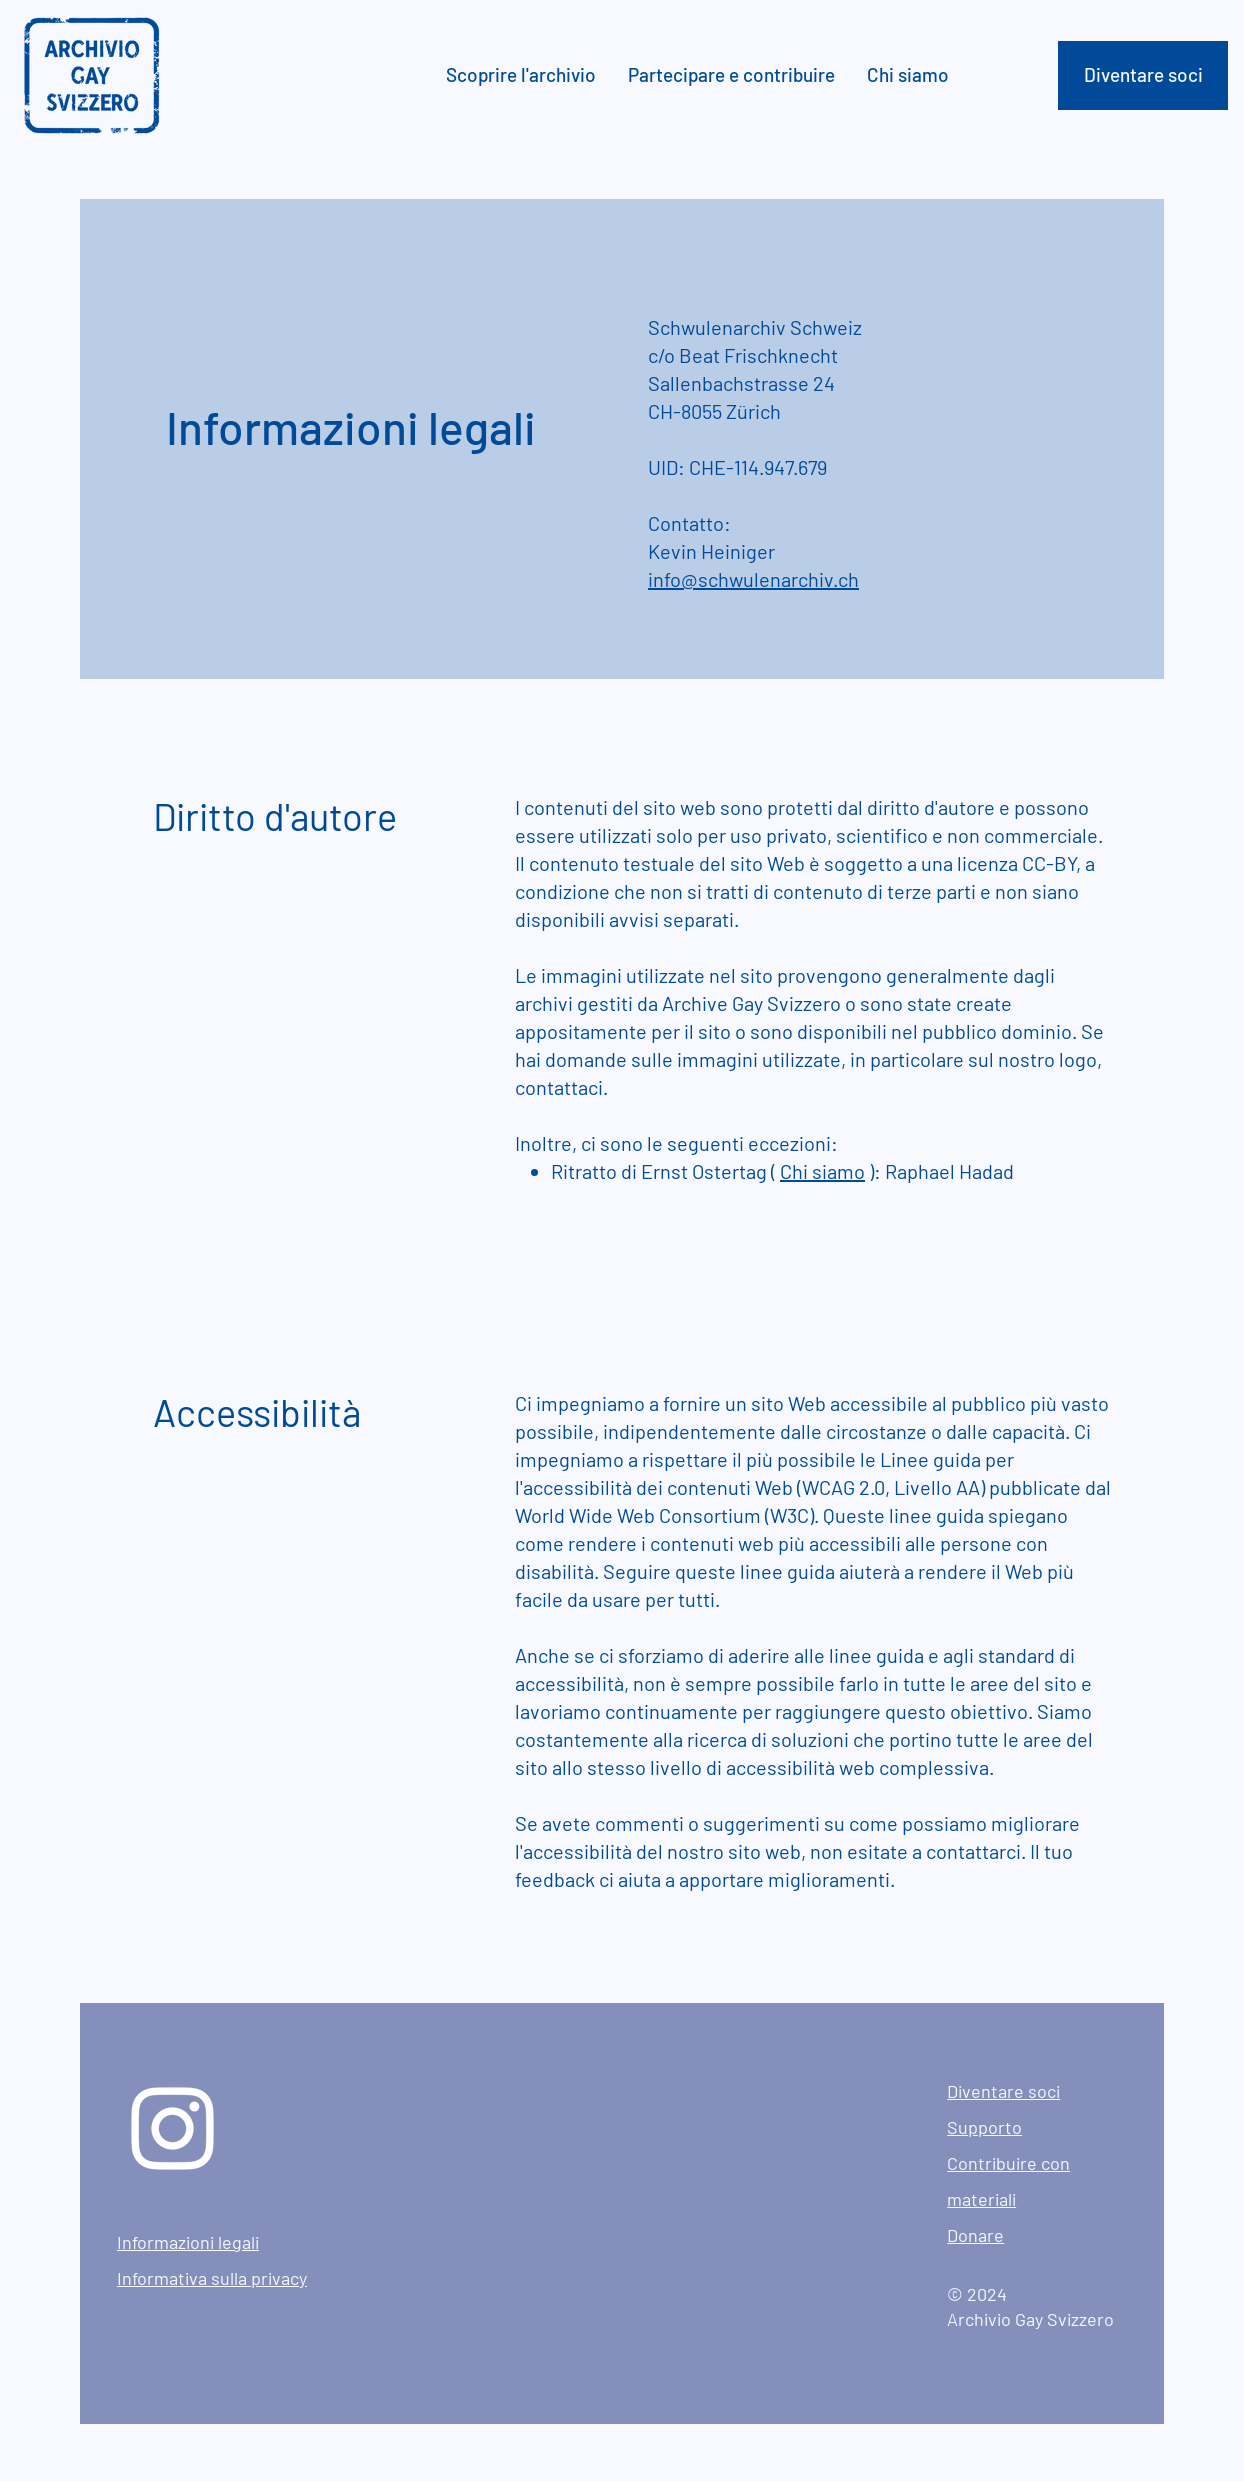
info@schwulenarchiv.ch (753, 579)
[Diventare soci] (1143, 75)
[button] (522, 75)
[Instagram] (172, 2128)
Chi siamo (822, 1171)
